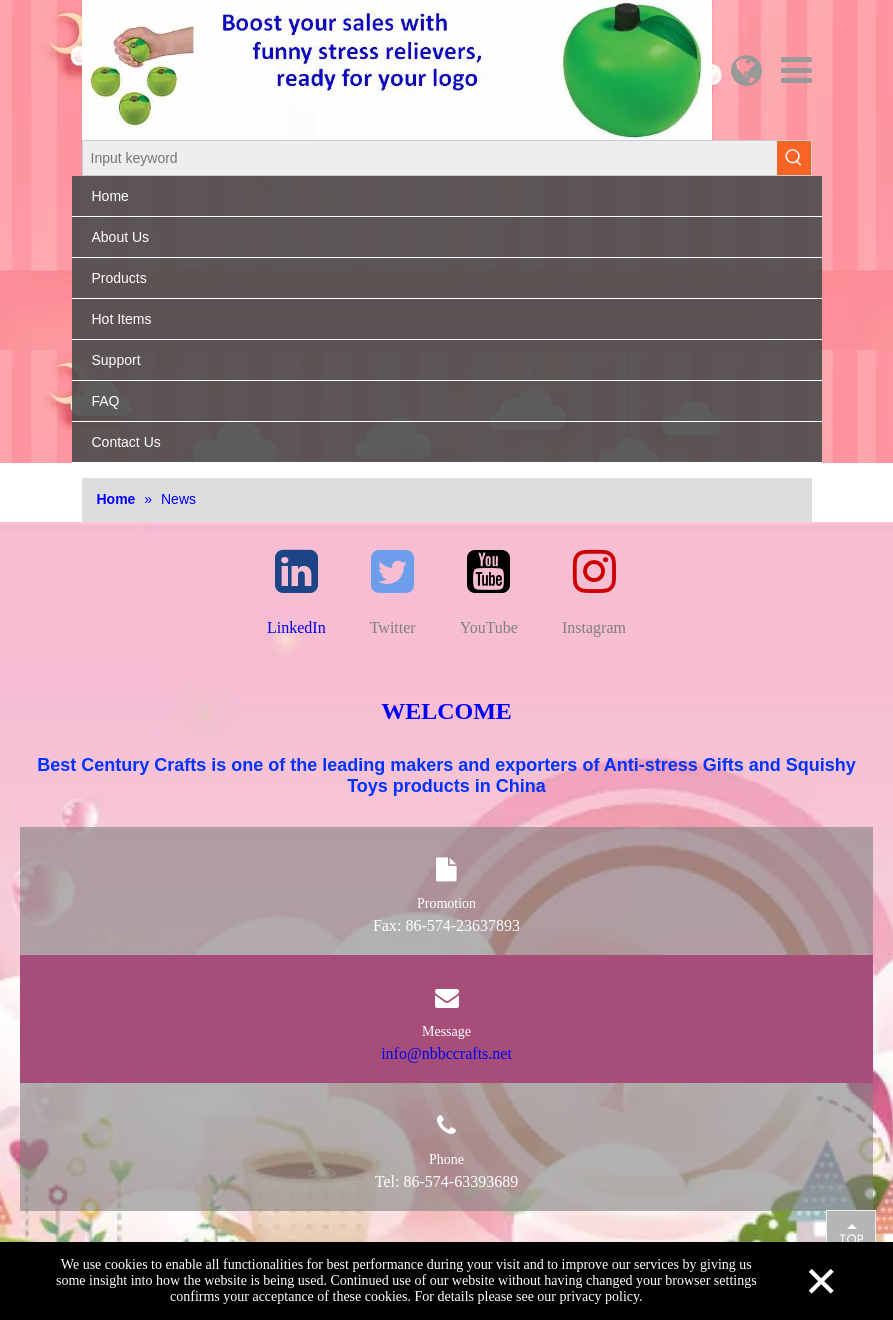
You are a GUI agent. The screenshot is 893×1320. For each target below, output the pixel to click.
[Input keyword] (430, 158)
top (851, 1234)
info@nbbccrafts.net (446, 1053)
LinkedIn (296, 627)
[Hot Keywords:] (794, 158)
